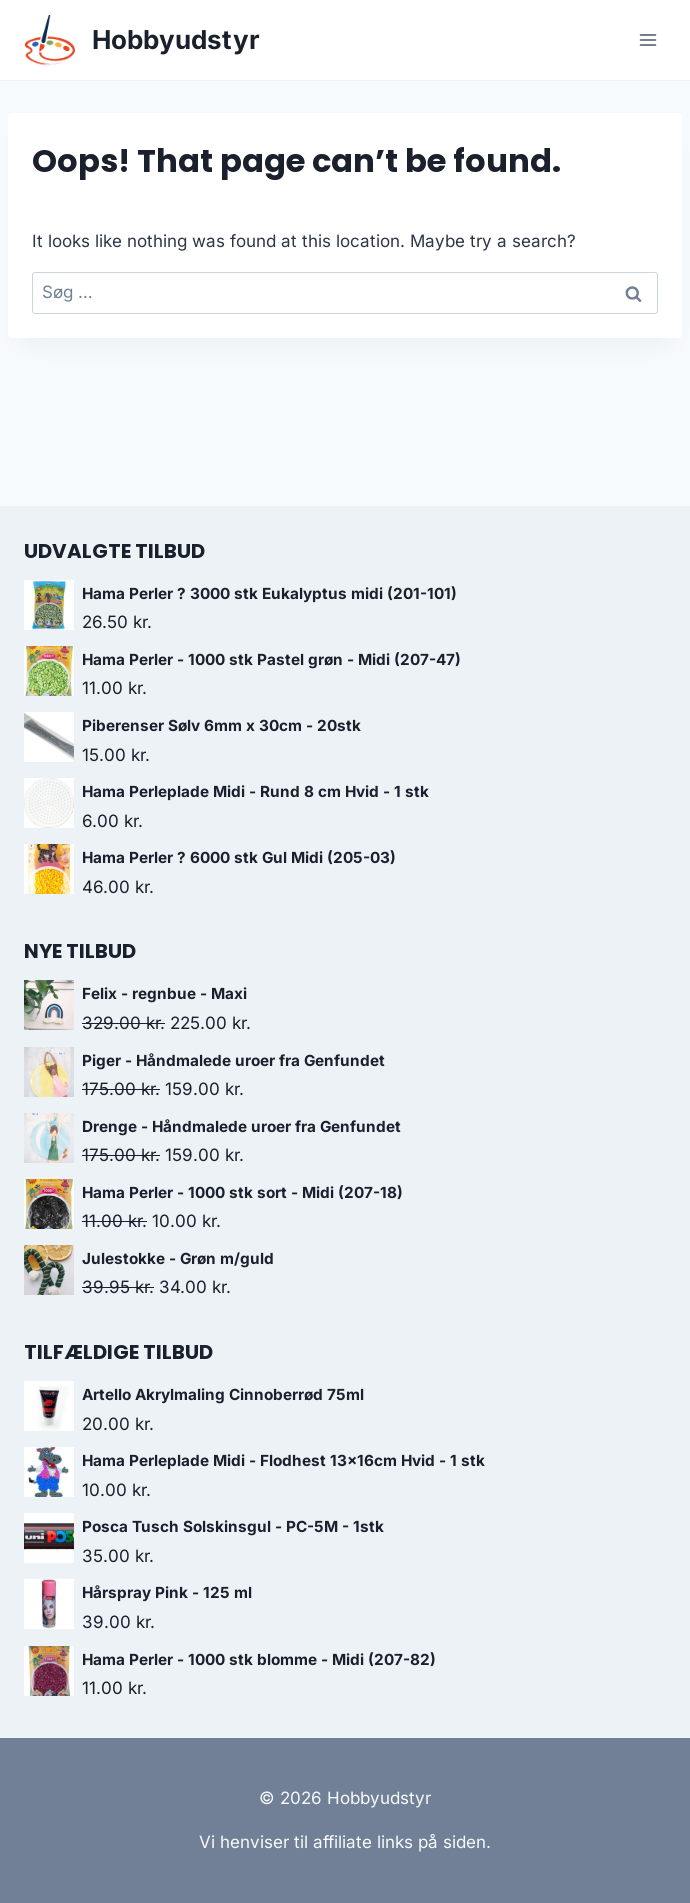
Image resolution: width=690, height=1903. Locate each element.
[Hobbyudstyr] (142, 40)
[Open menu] (647, 39)
